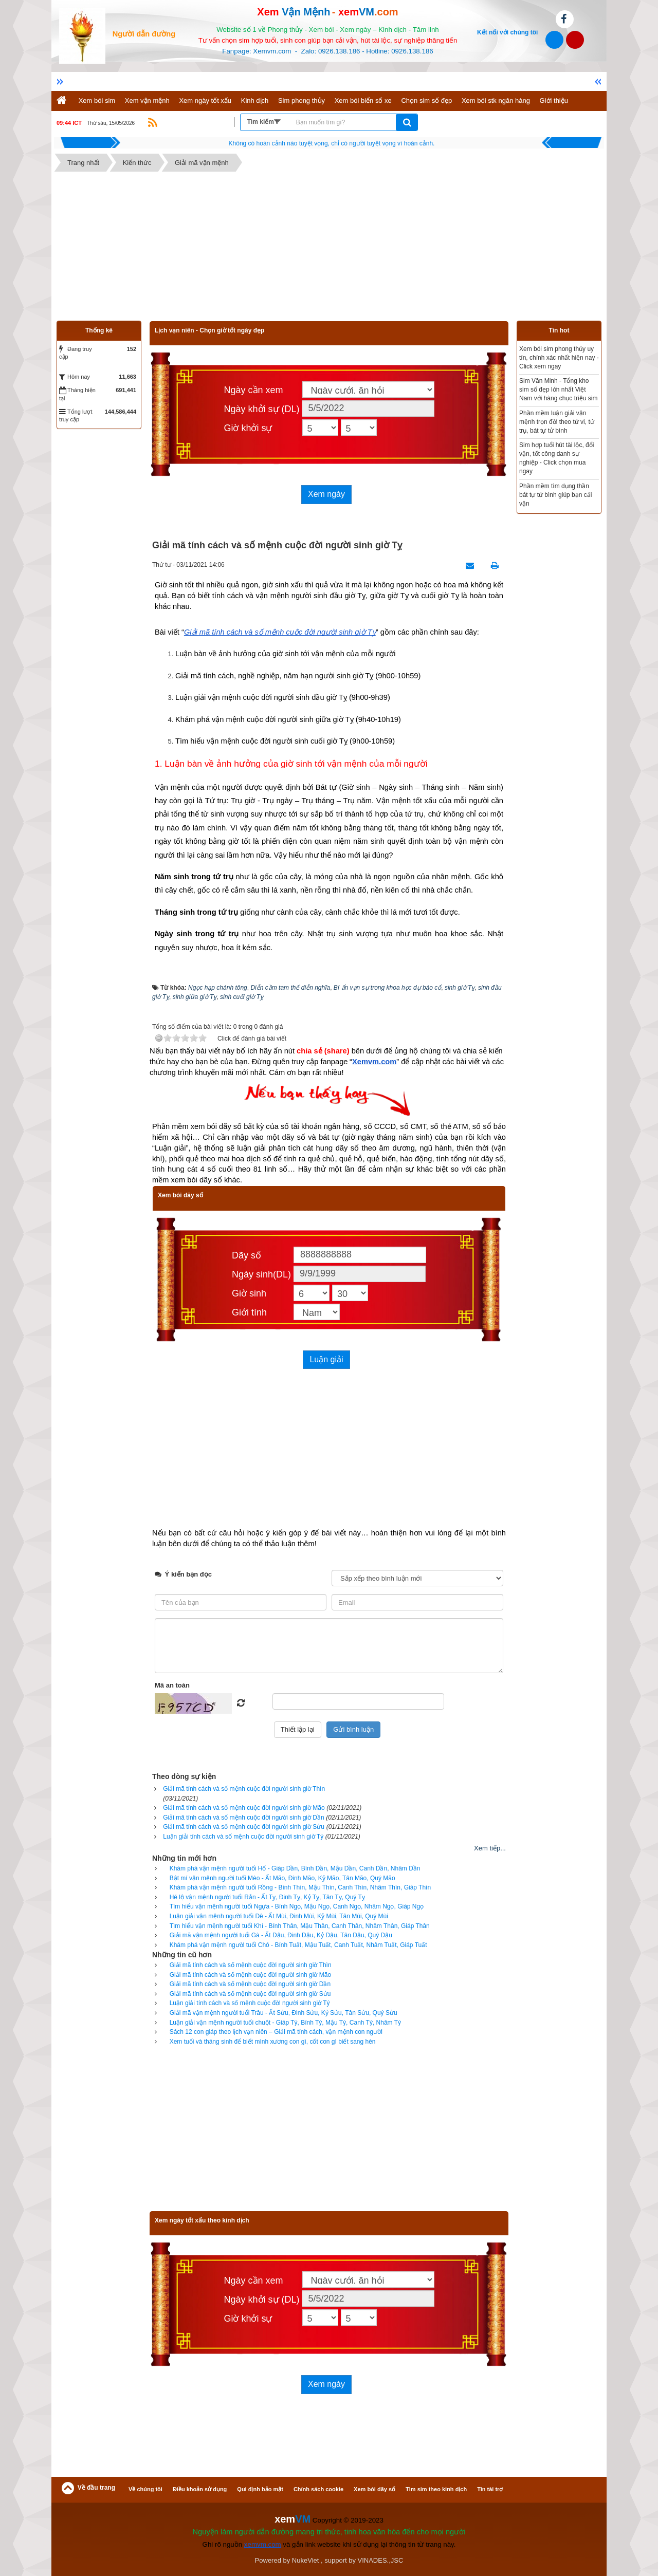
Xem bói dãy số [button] (374, 2489)
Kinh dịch (255, 100)
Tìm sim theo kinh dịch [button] (436, 2489)
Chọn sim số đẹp (426, 100)
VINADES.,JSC (381, 2560)
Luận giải (326, 1359)
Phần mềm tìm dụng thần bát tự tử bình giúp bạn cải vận (555, 495)
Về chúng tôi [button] (145, 2489)
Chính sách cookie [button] (318, 2489)
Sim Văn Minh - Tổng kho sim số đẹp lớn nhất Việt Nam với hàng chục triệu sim (558, 389)
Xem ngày (326, 494)
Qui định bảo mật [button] (260, 2489)
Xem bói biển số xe (363, 100)
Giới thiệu (554, 100)
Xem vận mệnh (147, 100)
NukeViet (305, 2560)
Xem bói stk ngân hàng (496, 100)
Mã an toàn (172, 1685)
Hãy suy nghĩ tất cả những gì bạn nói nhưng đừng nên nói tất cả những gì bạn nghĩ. (331, 143)
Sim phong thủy (301, 100)
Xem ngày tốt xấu (205, 100)
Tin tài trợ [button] (490, 2489)
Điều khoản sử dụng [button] (200, 2489)
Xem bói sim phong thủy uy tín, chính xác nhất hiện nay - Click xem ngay (559, 357)
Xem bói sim (97, 100)
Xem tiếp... (490, 1848)
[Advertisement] (329, 249)
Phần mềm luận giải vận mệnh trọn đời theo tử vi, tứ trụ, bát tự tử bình (556, 422)
